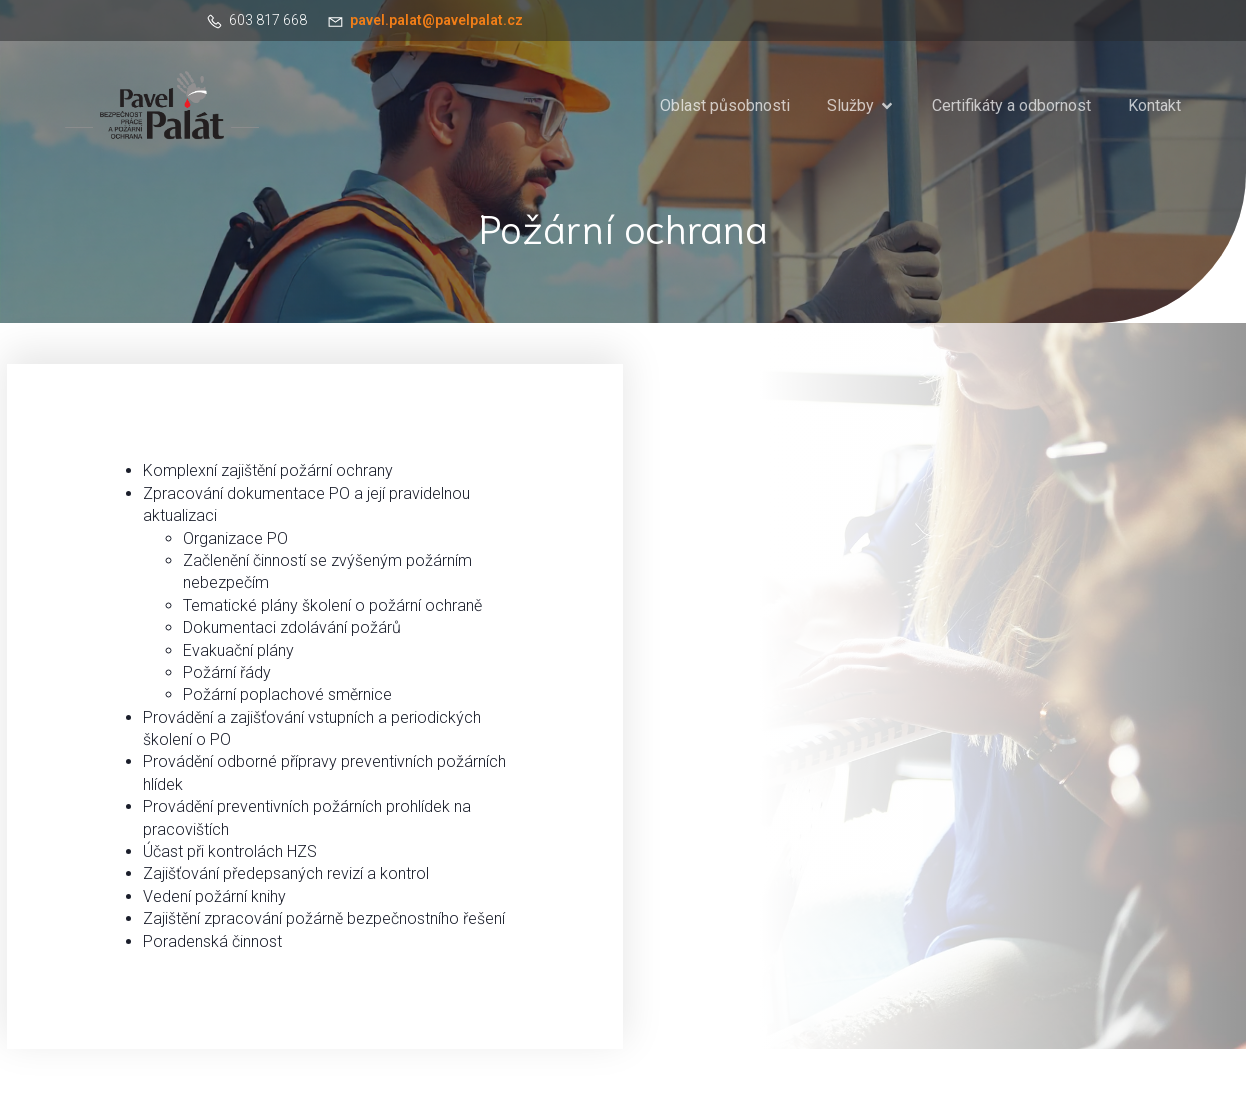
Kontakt (1154, 105)
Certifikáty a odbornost (1011, 105)
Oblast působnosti (725, 105)
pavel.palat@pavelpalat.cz (436, 20)
